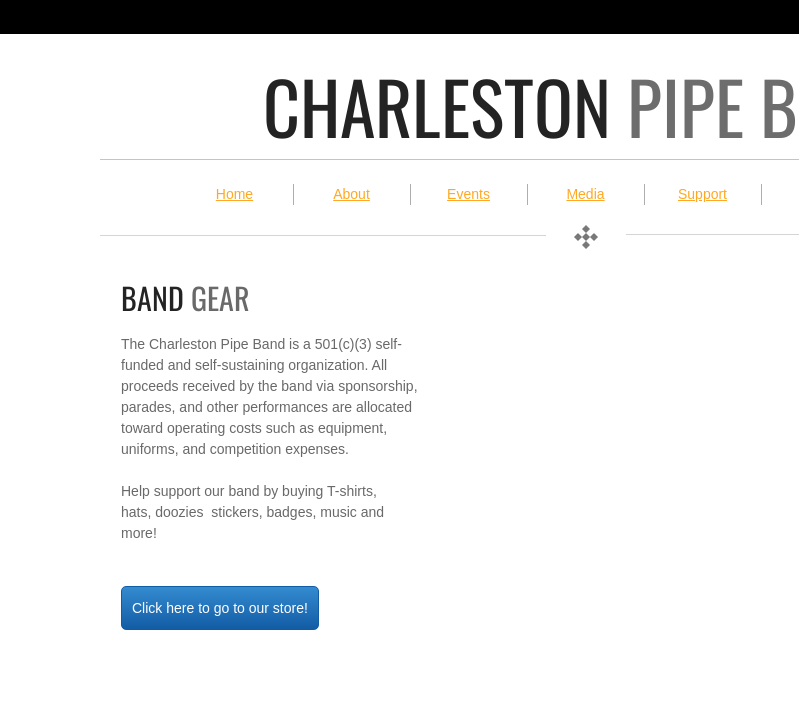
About (351, 194)
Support (702, 194)
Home (234, 194)
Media (585, 194)
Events (468, 194)
